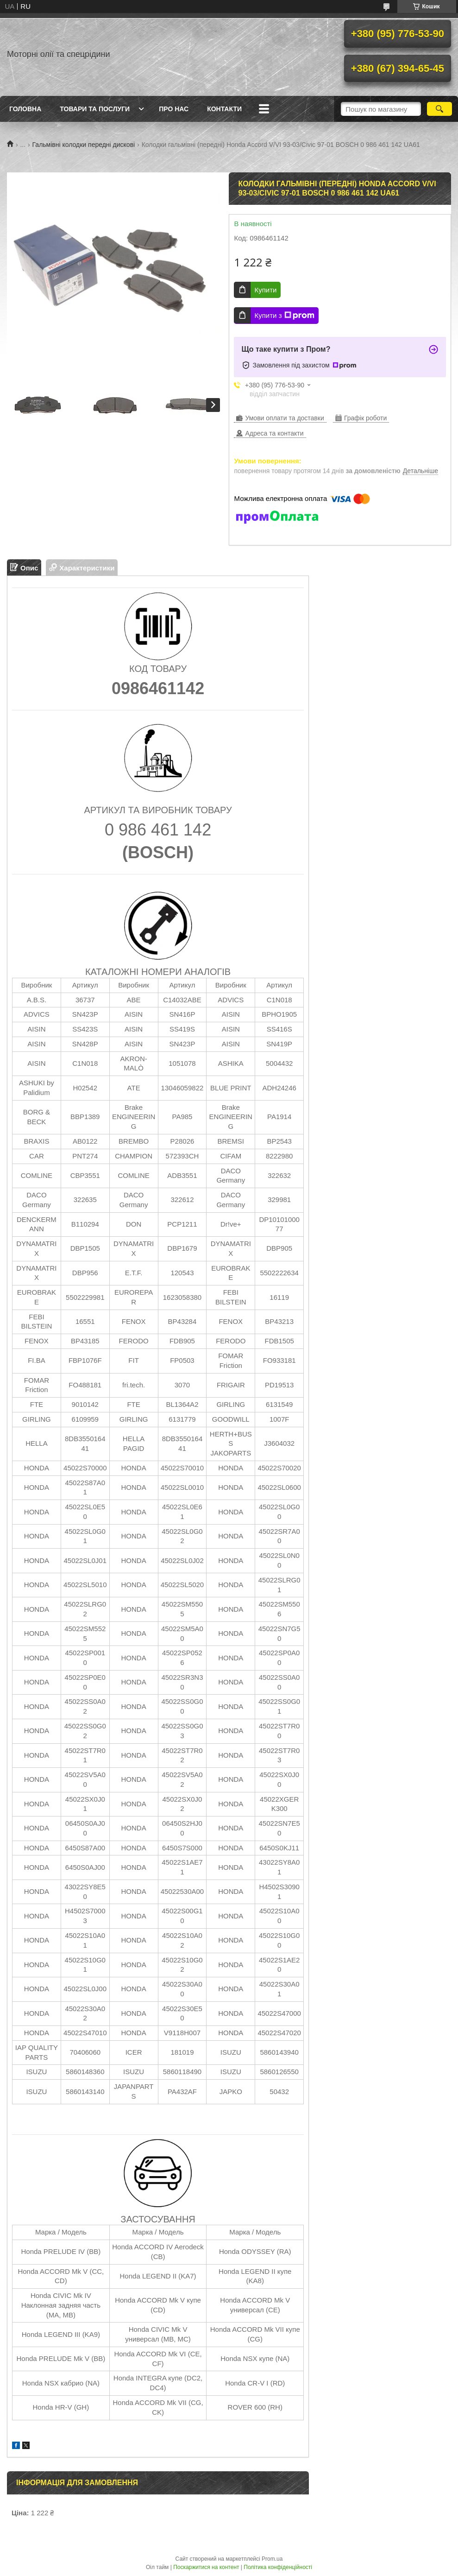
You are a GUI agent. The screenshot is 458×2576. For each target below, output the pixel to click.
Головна (25, 109)
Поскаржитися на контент (206, 2567)
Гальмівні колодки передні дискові (83, 144)
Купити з (284, 315)
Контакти (224, 109)
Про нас (173, 109)
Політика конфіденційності (278, 2567)
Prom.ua (272, 2559)
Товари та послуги (95, 109)
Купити (265, 290)
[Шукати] (439, 109)
